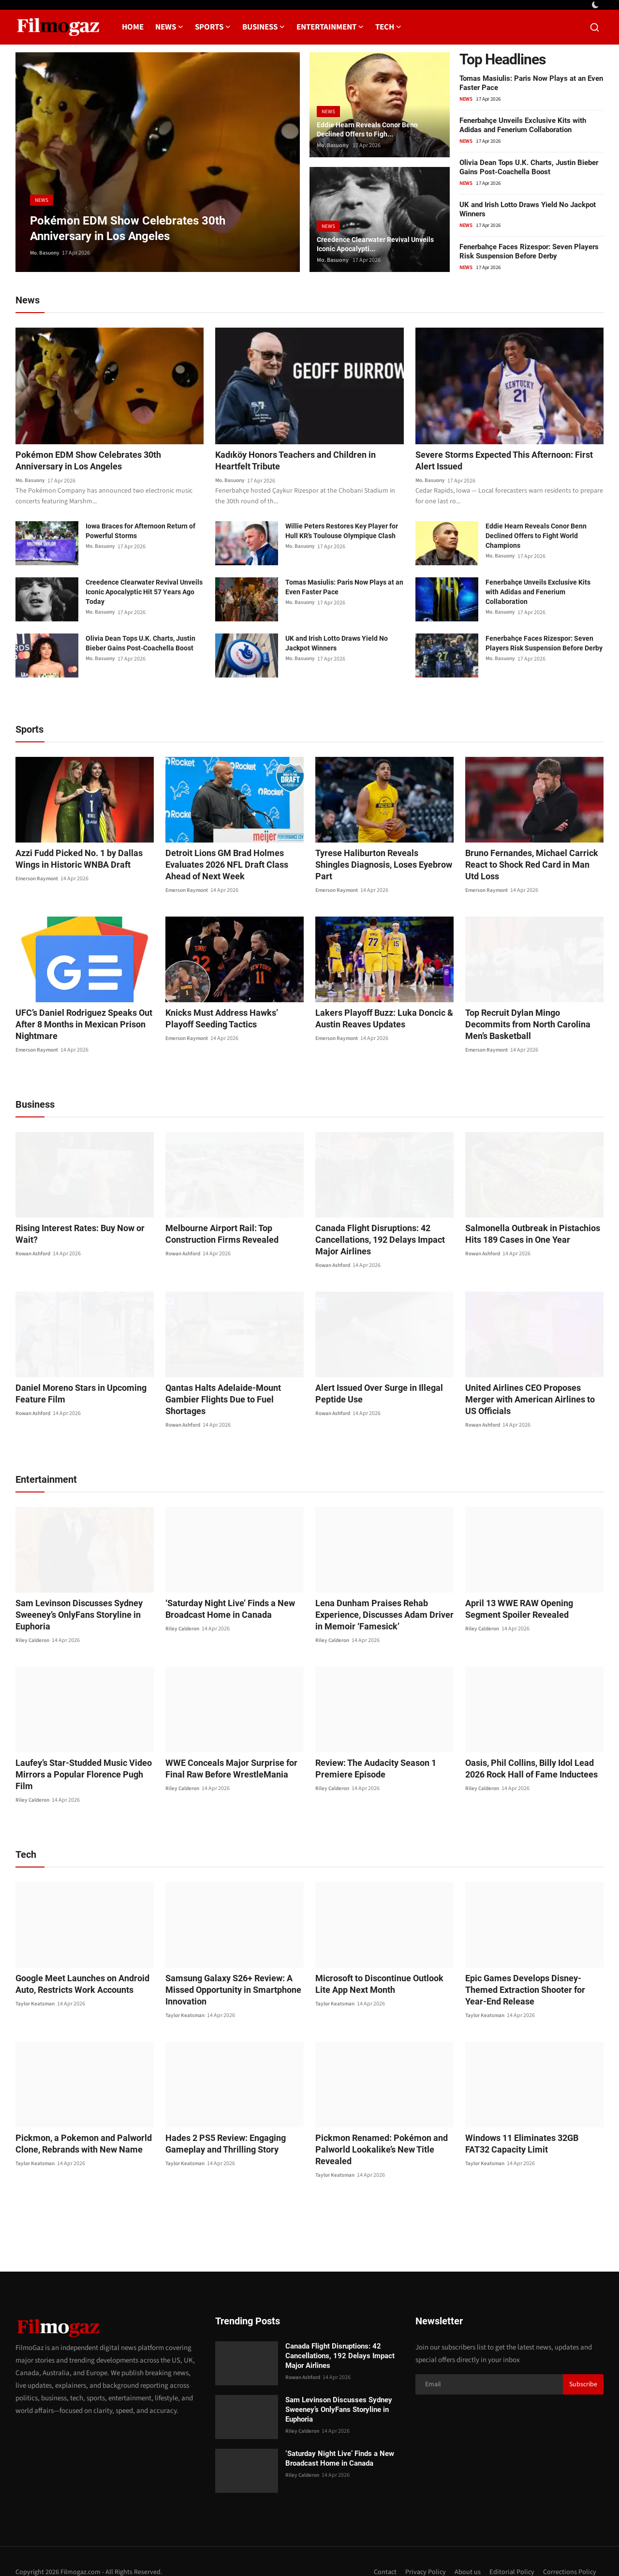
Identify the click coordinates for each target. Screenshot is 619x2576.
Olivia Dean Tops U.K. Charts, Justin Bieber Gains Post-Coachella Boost (528, 167)
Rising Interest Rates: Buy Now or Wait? (84, 1229)
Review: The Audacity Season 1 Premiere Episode (370, 1758)
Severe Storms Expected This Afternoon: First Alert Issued (502, 462)
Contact (380, 2550)
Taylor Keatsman (36, 1982)
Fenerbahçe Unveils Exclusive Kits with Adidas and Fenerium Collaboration (522, 125)
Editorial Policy (510, 2550)
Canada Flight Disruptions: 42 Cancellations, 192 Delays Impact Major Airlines (384, 1241)
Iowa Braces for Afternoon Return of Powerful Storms (140, 532)
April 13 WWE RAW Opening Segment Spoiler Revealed (530, 1598)
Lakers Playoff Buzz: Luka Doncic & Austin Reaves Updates (377, 1019)
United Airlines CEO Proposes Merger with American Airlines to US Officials (530, 1395)
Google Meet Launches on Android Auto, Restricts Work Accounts (75, 1962)
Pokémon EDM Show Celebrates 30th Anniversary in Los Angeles (96, 462)
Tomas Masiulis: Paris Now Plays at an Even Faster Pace (344, 588)
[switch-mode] (596, 4)
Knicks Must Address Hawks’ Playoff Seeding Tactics (229, 1019)
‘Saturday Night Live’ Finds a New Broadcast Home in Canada (223, 1598)
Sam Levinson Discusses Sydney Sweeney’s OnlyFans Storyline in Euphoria (72, 1604)
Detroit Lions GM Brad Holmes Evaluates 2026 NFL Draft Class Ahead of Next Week (232, 866)
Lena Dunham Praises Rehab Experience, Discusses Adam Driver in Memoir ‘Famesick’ (380, 1604)
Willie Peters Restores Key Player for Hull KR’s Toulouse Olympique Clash (341, 532)
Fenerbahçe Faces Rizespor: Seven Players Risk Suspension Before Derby (529, 251)
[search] (595, 27)
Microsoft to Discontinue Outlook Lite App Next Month (379, 1962)
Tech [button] (388, 27)
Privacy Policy (422, 2550)
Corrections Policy (569, 2550)
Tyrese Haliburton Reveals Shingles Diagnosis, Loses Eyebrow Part (377, 860)
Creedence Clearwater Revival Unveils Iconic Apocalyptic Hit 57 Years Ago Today (144, 593)
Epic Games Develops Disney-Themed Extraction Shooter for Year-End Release (531, 1968)
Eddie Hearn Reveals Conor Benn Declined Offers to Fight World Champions (536, 537)
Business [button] (263, 27)
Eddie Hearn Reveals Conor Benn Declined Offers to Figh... (374, 128)
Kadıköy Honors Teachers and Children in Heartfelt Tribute (303, 462)
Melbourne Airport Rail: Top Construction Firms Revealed (215, 1235)
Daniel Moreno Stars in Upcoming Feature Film (73, 1395)
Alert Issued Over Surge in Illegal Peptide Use (372, 1395)
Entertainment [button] (330, 27)
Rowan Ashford (34, 1243)
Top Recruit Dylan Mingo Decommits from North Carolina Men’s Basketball (530, 1019)
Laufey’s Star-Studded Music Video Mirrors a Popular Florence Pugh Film (80, 1758)
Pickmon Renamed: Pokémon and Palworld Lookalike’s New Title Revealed (374, 2127)
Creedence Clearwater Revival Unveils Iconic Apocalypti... (369, 243)
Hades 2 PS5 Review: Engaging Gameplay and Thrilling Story (219, 2121)
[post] (157, 162)
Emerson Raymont (38, 880)
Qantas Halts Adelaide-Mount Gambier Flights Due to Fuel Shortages (232, 1395)
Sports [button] (213, 27)
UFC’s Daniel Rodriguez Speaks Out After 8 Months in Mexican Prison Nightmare (76, 1025)
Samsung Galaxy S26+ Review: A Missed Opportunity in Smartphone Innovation (225, 1968)
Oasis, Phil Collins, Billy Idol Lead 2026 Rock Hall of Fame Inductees (532, 1758)
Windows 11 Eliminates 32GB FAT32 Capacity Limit (527, 2121)
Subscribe (583, 2362)
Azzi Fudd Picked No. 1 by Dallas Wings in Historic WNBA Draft (83, 860)
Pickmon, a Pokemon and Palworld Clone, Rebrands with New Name (76, 2121)
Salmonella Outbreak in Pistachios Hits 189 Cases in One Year (532, 1235)
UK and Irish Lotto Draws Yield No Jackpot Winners (336, 644)
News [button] (169, 27)
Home (133, 27)
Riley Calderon (33, 1630)
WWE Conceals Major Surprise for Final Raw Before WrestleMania (233, 1758)
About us (465, 2550)
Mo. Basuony (46, 253)
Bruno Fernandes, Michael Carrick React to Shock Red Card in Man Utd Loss (528, 866)
